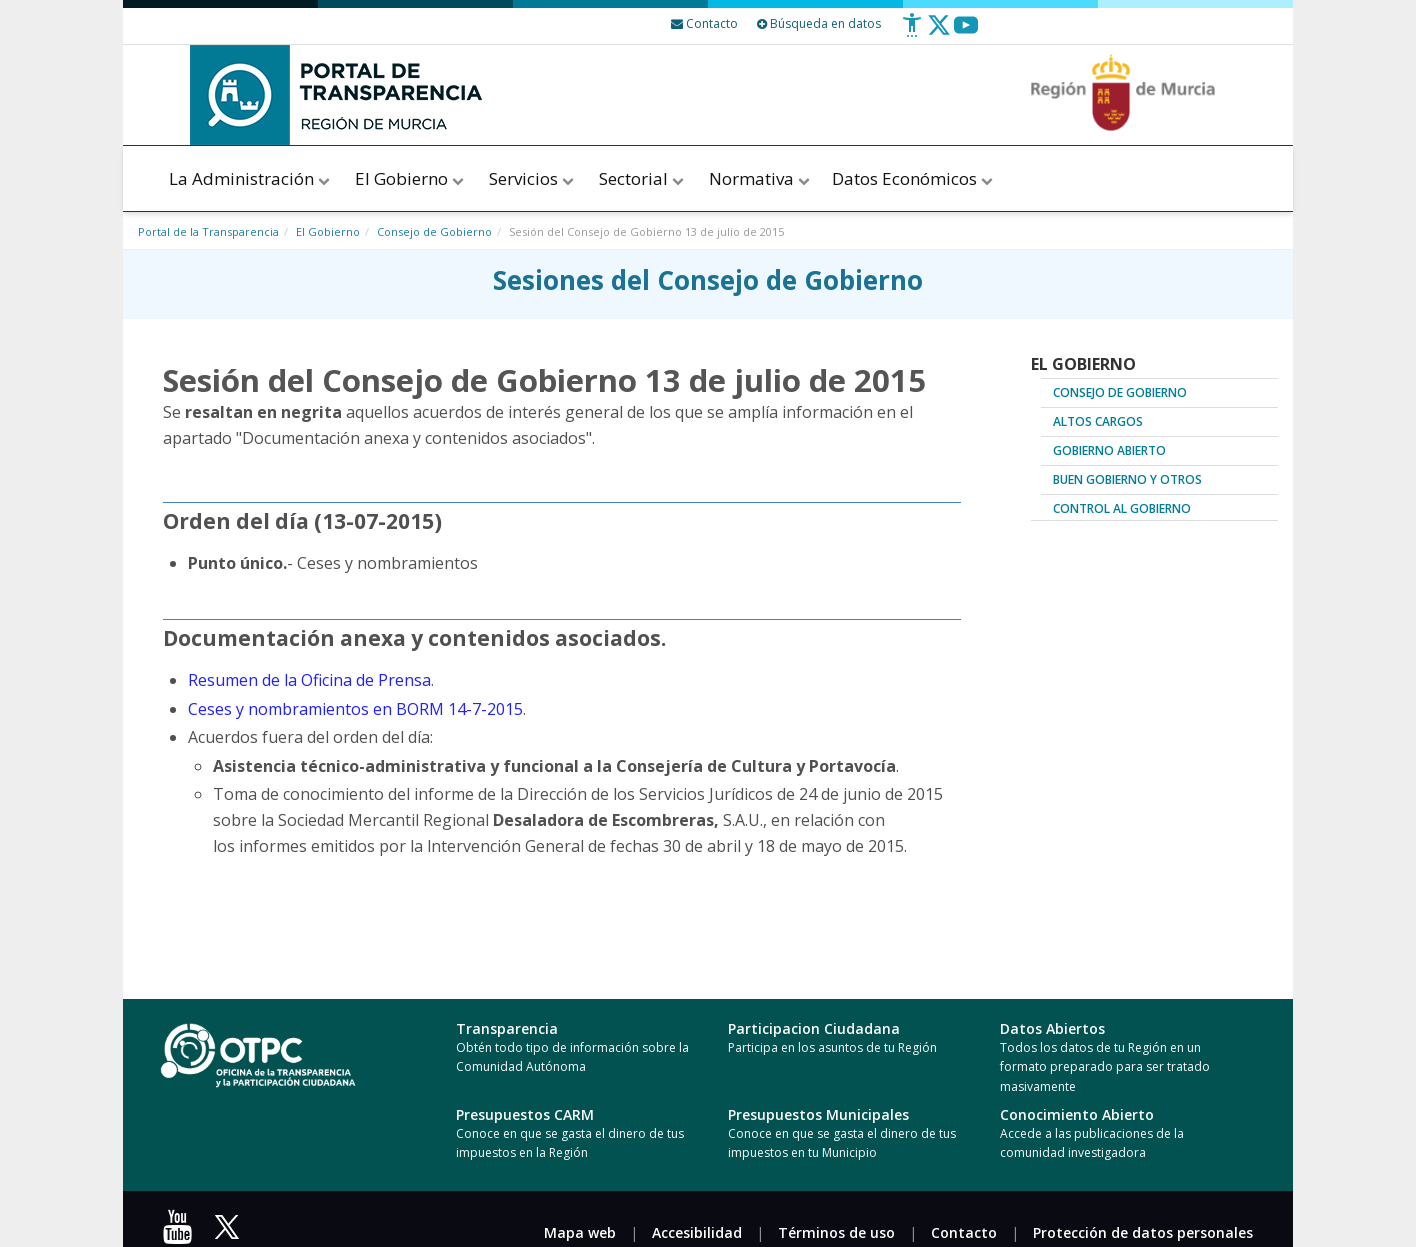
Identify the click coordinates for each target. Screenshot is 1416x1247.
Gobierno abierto (1109, 450)
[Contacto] (704, 23)
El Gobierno (411, 178)
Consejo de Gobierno (434, 231)
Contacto (964, 1232)
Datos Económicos (914, 178)
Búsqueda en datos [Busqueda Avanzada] (819, 23)
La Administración (251, 178)
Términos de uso (836, 1232)
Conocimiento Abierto (1077, 1114)
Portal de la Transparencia (208, 231)
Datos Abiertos (1052, 1028)
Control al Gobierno (1122, 508)
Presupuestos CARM (525, 1114)
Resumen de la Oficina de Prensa (309, 680)
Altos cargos (1098, 421)
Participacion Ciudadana (814, 1028)
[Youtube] (966, 32)
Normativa (759, 178)
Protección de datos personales (1143, 1232)
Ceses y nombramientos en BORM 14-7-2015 (355, 709)
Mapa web (580, 1232)
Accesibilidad (697, 1232)
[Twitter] (939, 32)
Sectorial (643, 178)
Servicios (533, 178)
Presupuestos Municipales (818, 1114)
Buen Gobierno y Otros (1127, 479)
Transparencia (507, 1028)
